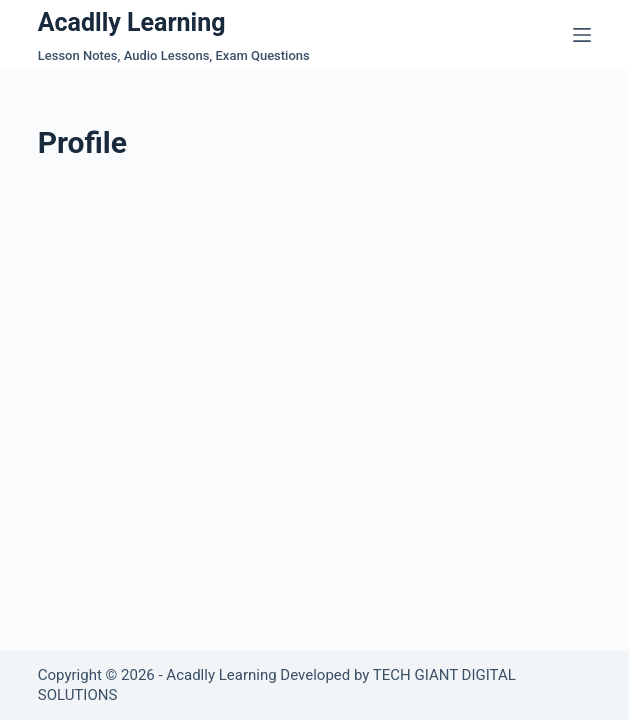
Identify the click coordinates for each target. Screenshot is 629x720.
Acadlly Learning (132, 22)
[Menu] (582, 35)
